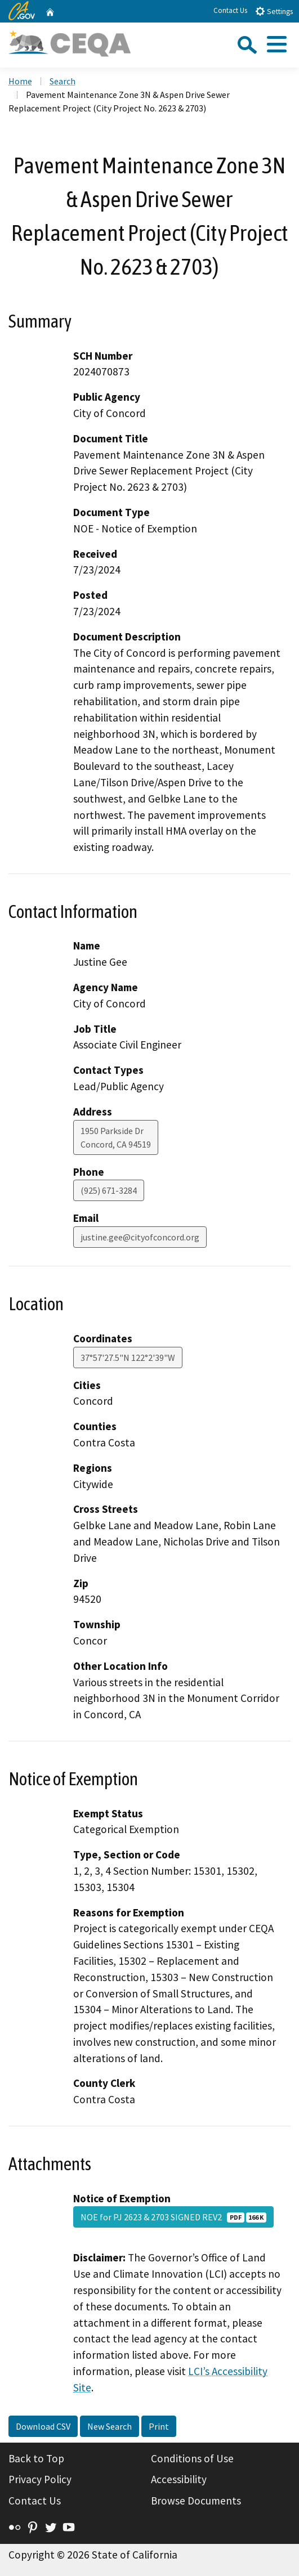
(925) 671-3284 (109, 1190)
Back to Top (36, 2458)
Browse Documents (196, 2500)
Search (62, 81)
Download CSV (43, 2426)
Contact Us (230, 10)
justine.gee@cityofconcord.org (140, 1237)
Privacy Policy (40, 2479)
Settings (274, 11)
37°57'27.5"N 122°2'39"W (128, 1357)
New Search (109, 2426)
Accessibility (179, 2479)
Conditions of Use (192, 2458)
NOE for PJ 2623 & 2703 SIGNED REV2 (173, 2217)
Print (159, 2426)
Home (20, 81)
